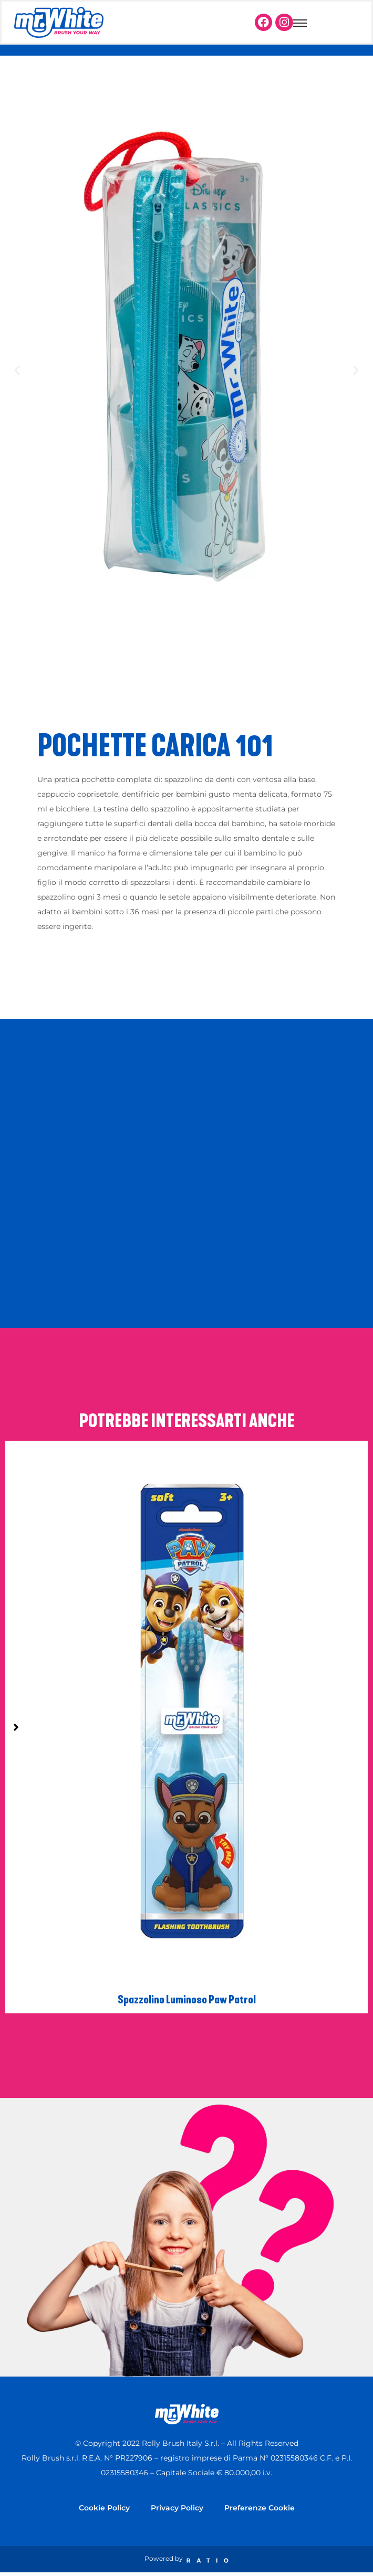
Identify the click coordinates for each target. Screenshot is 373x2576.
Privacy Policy (177, 2507)
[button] (17, 369)
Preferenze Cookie (259, 2507)
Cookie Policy (104, 2507)
